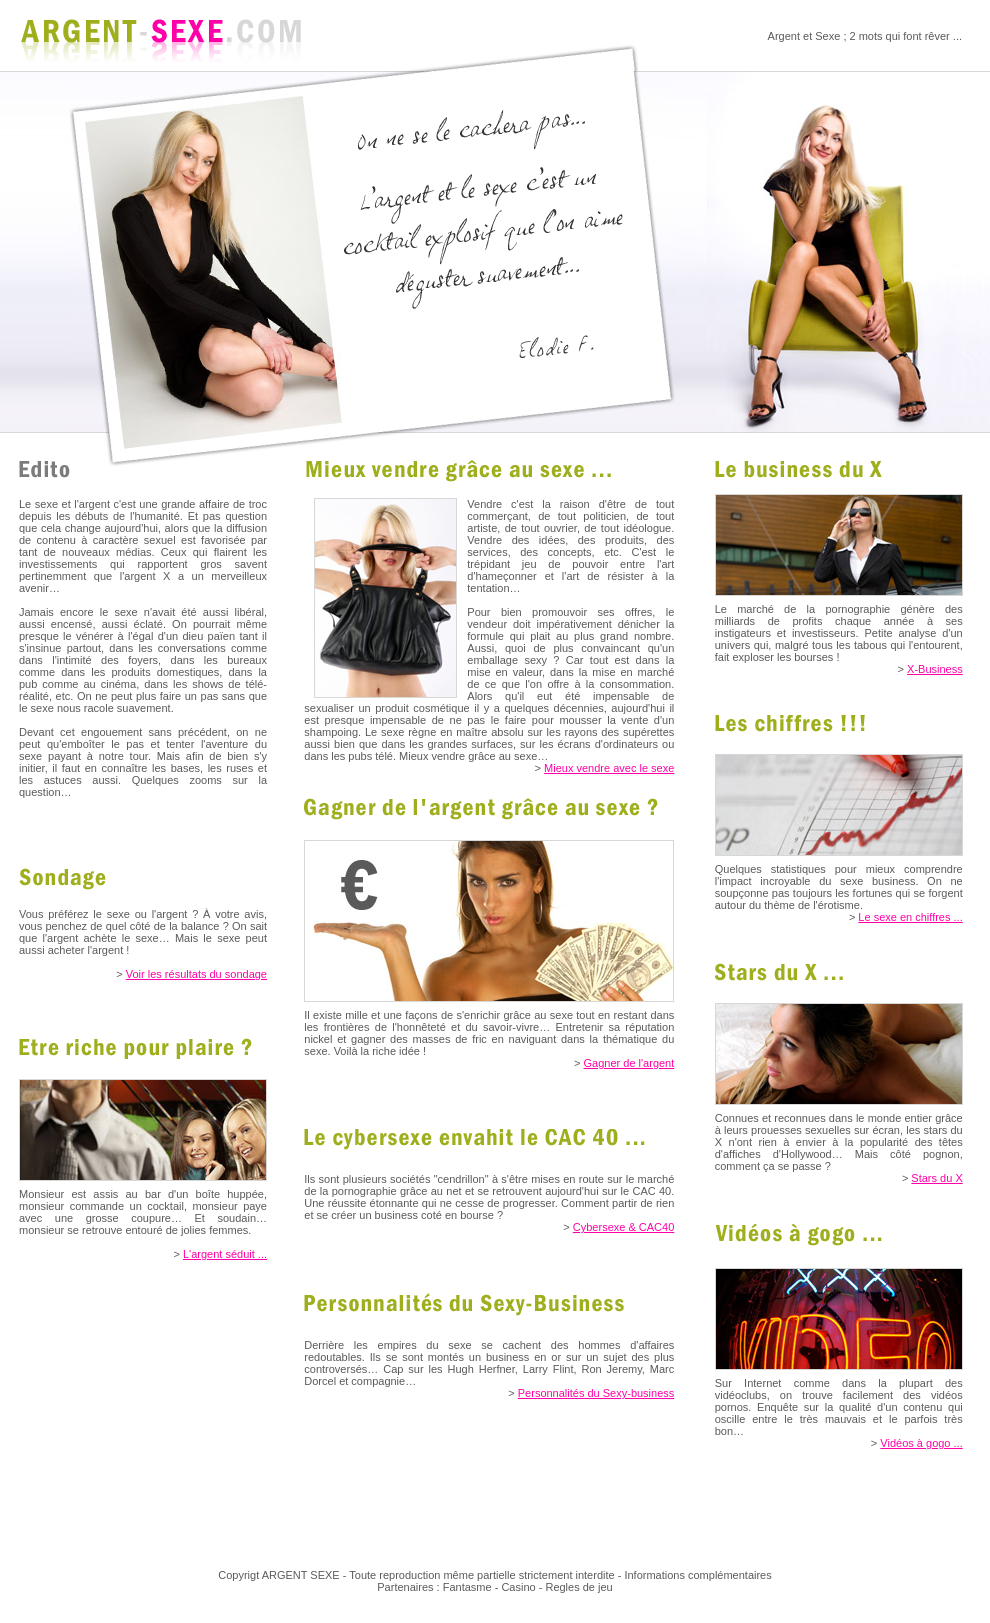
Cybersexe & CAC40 (624, 1227)
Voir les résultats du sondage (196, 974)
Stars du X (936, 1178)
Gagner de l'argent (629, 1063)
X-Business (935, 669)
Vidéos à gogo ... (921, 1443)
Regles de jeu (578, 1587)
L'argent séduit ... (225, 1254)
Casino (518, 1587)
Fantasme (467, 1587)
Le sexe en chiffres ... (910, 917)
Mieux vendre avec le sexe (609, 768)
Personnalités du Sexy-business (596, 1393)
